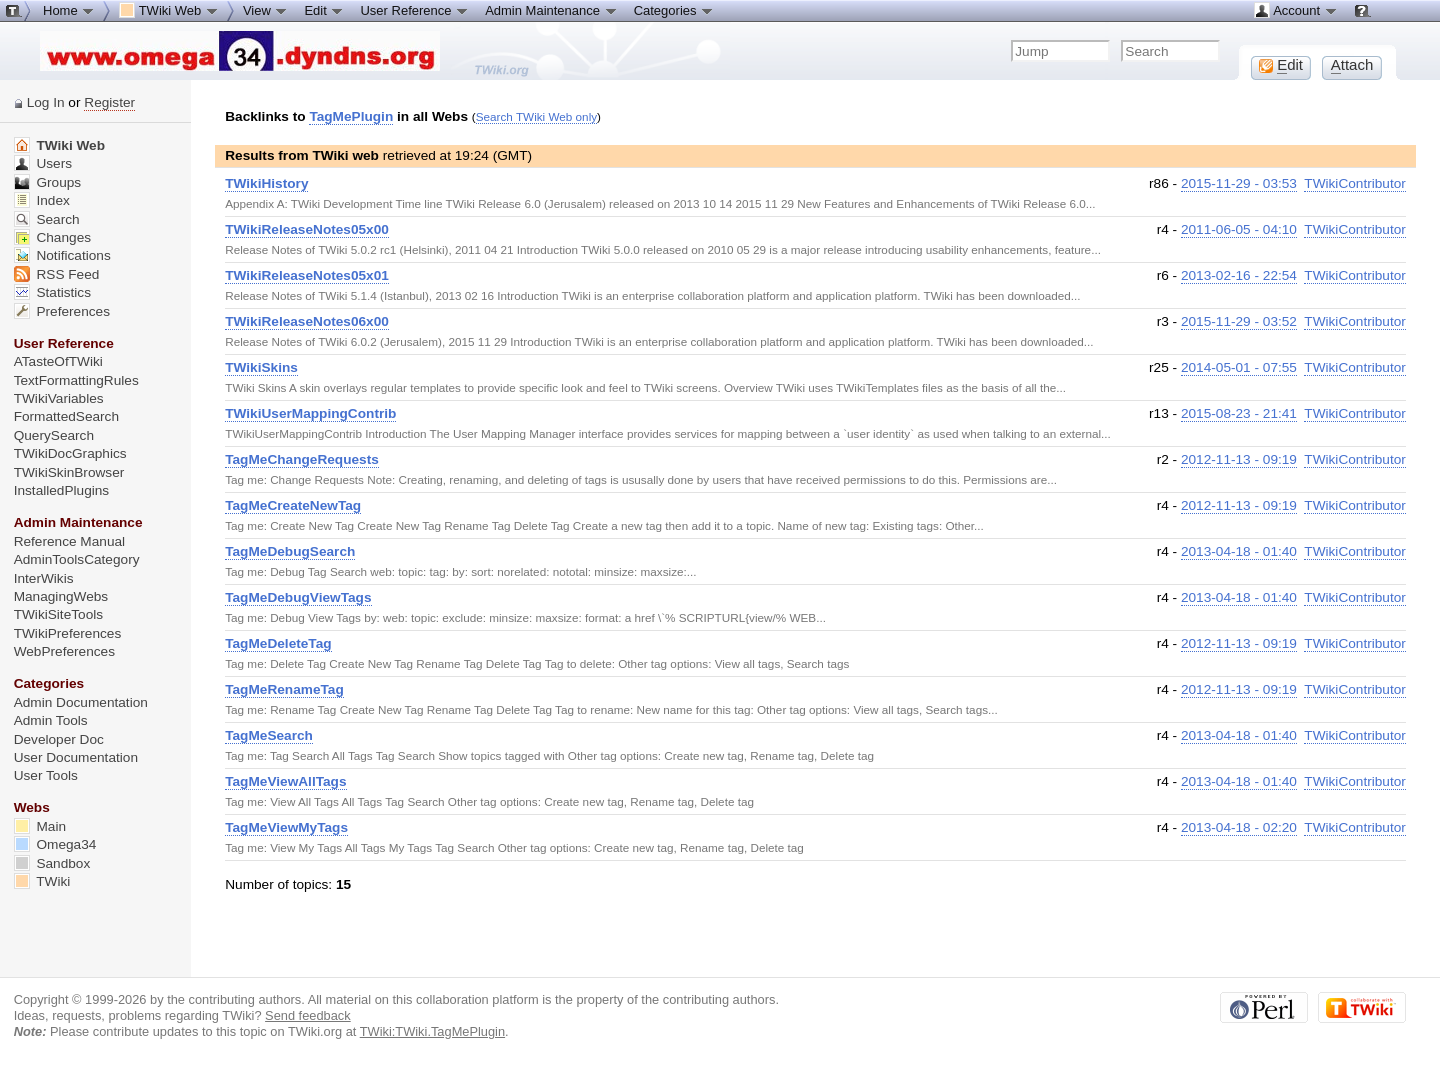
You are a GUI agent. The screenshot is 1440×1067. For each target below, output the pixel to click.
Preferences (62, 311)
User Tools (46, 775)
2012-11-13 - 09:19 (1239, 459)
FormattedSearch (66, 416)
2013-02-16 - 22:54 (1239, 275)
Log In (46, 102)
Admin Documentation (81, 702)
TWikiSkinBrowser (69, 472)
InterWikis (44, 578)
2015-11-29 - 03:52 (1239, 321)
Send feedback (308, 1015)
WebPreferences (64, 651)
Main (40, 826)
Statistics (52, 292)
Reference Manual (69, 541)
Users (43, 163)
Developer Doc (59, 739)
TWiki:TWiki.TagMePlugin (432, 1031)
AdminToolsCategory (77, 559)
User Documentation (76, 757)
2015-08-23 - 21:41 (1239, 413)
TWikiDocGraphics (70, 453)
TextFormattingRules (76, 380)
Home (69, 10)
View (266, 10)
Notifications (62, 255)
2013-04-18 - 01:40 (1239, 551)
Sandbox (52, 863)
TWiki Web (59, 145)
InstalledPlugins (62, 490)
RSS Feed (57, 274)
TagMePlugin (351, 116)
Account (1295, 10)
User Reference (414, 10)
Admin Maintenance (551, 10)
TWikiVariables (59, 398)
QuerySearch (54, 435)
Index (42, 200)
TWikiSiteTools (58, 614)
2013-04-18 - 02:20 (1239, 827)
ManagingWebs (61, 596)
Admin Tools (51, 720)
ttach (1352, 65)
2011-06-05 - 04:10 (1239, 229)
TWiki (42, 881)
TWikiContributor (1355, 183)
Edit (324, 10)
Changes (52, 237)
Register (109, 102)
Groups (48, 182)
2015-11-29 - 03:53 (1239, 183)
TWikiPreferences (68, 633)
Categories (674, 10)
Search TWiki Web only (536, 116)
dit (1281, 65)
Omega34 (55, 844)
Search (47, 219)
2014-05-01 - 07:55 (1239, 367)
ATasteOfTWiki (58, 361)
